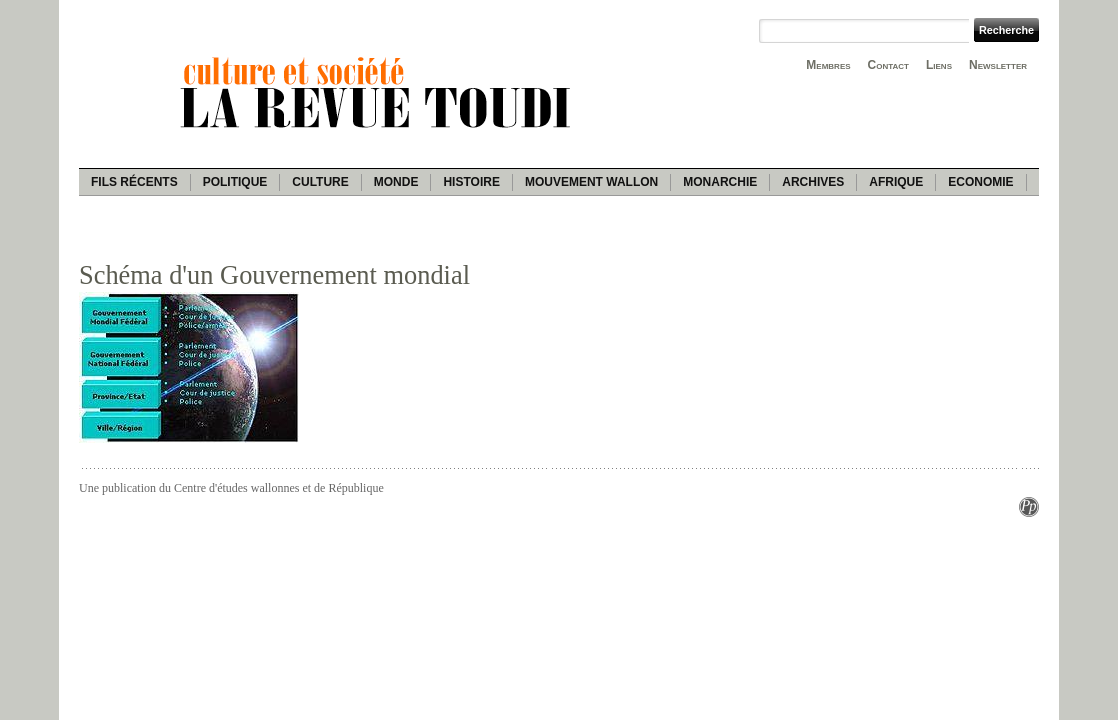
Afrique (896, 182)
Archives (813, 182)
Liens (939, 65)
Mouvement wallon (591, 182)
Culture (320, 182)
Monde (396, 182)
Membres (828, 65)
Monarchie (720, 182)
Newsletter (998, 65)
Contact (888, 65)
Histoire (471, 182)
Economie (980, 182)
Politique (235, 182)
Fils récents (134, 182)
